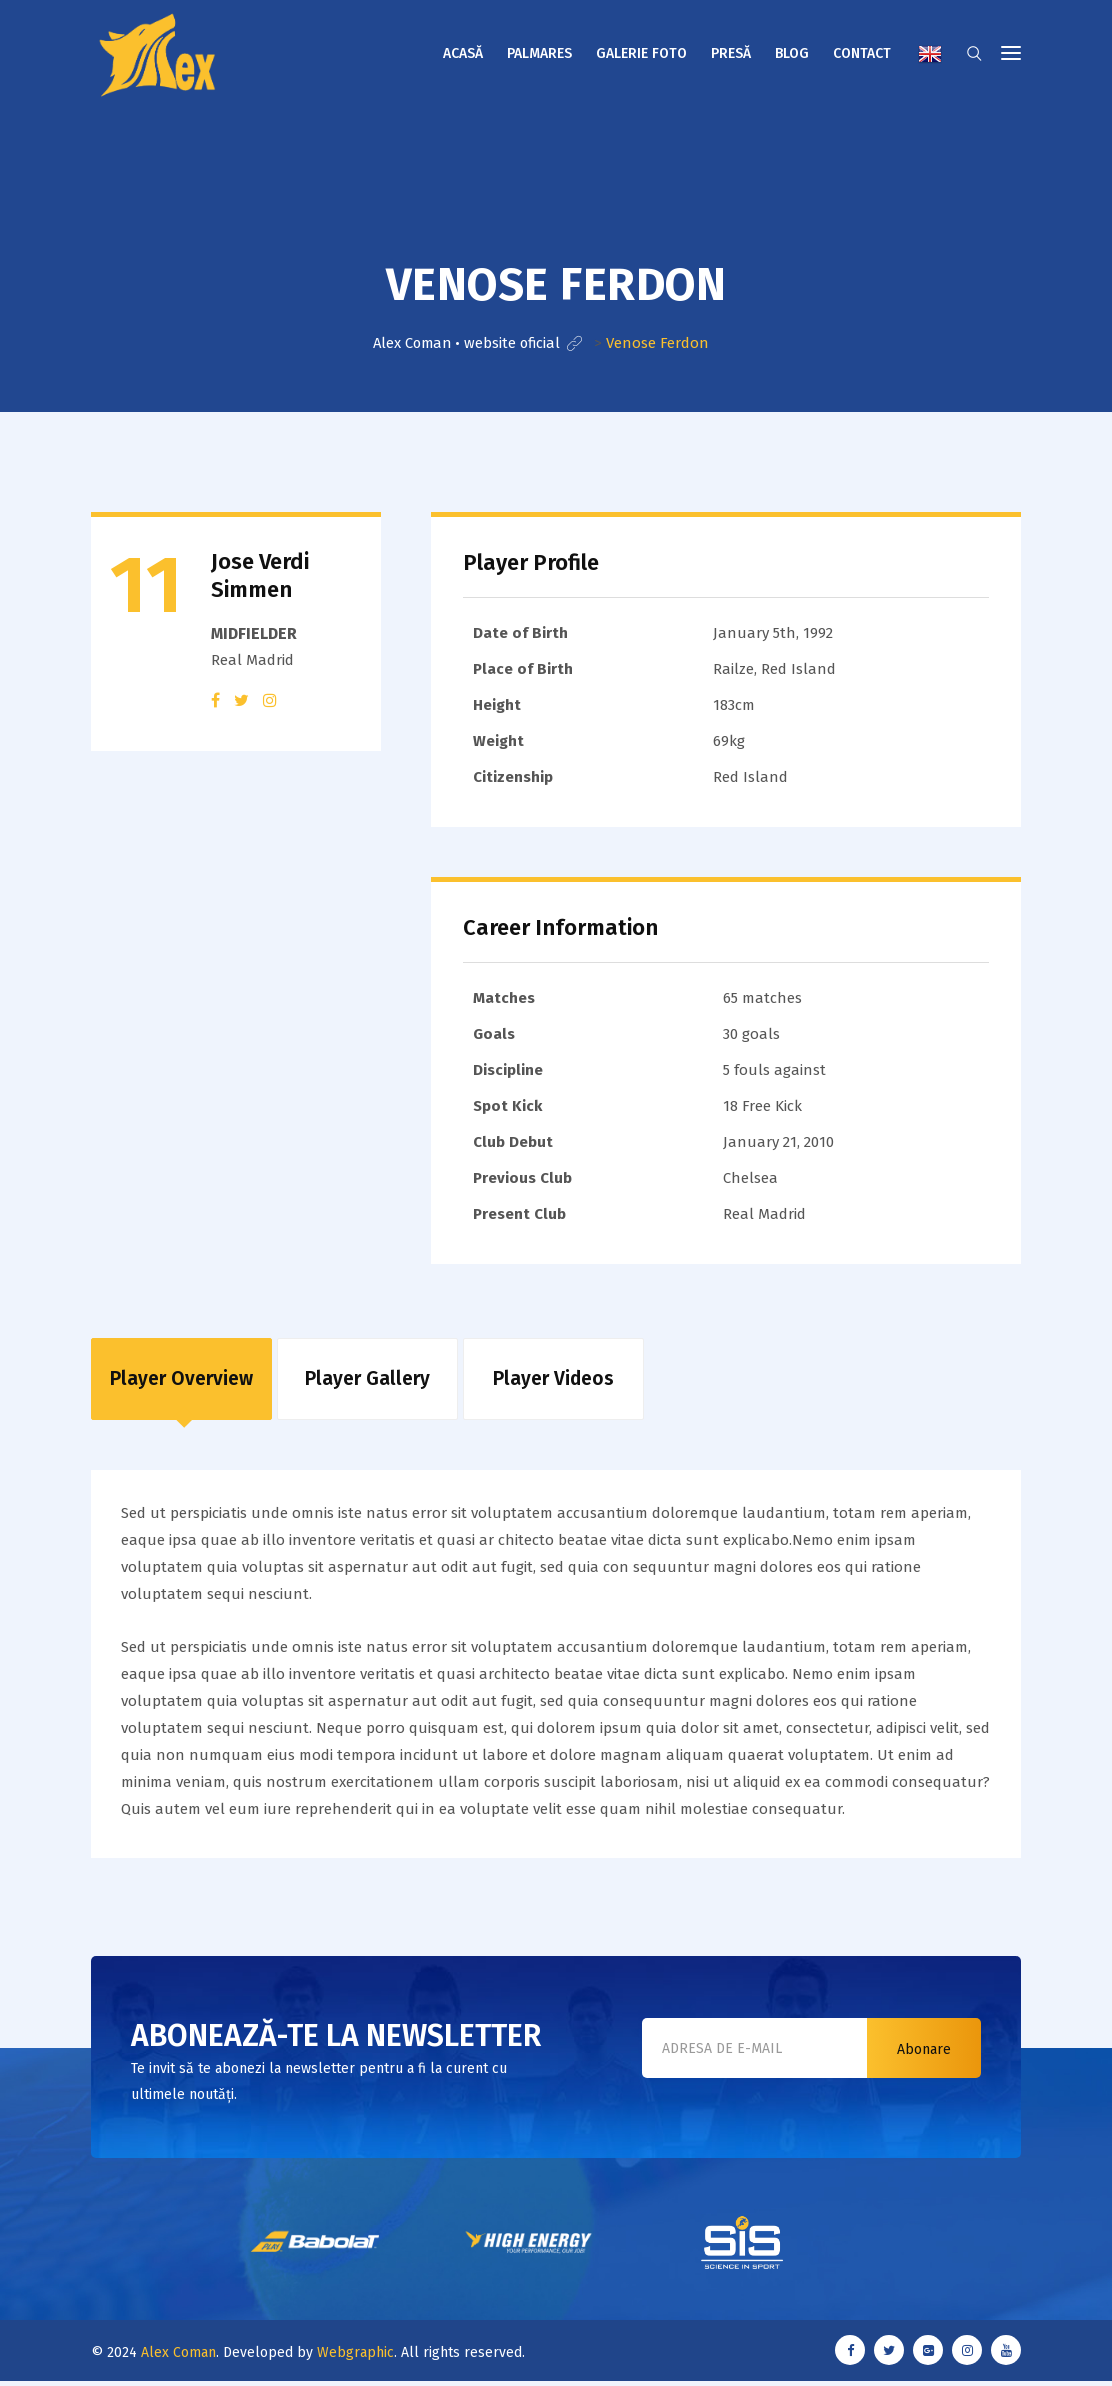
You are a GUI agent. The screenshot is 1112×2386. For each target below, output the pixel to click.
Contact (862, 53)
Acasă (463, 53)
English (930, 54)
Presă (731, 53)
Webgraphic (355, 2358)
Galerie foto (641, 53)
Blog (792, 53)
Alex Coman (178, 2358)
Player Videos (553, 1382)
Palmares (539, 53)
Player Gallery (367, 1382)
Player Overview (181, 1382)
